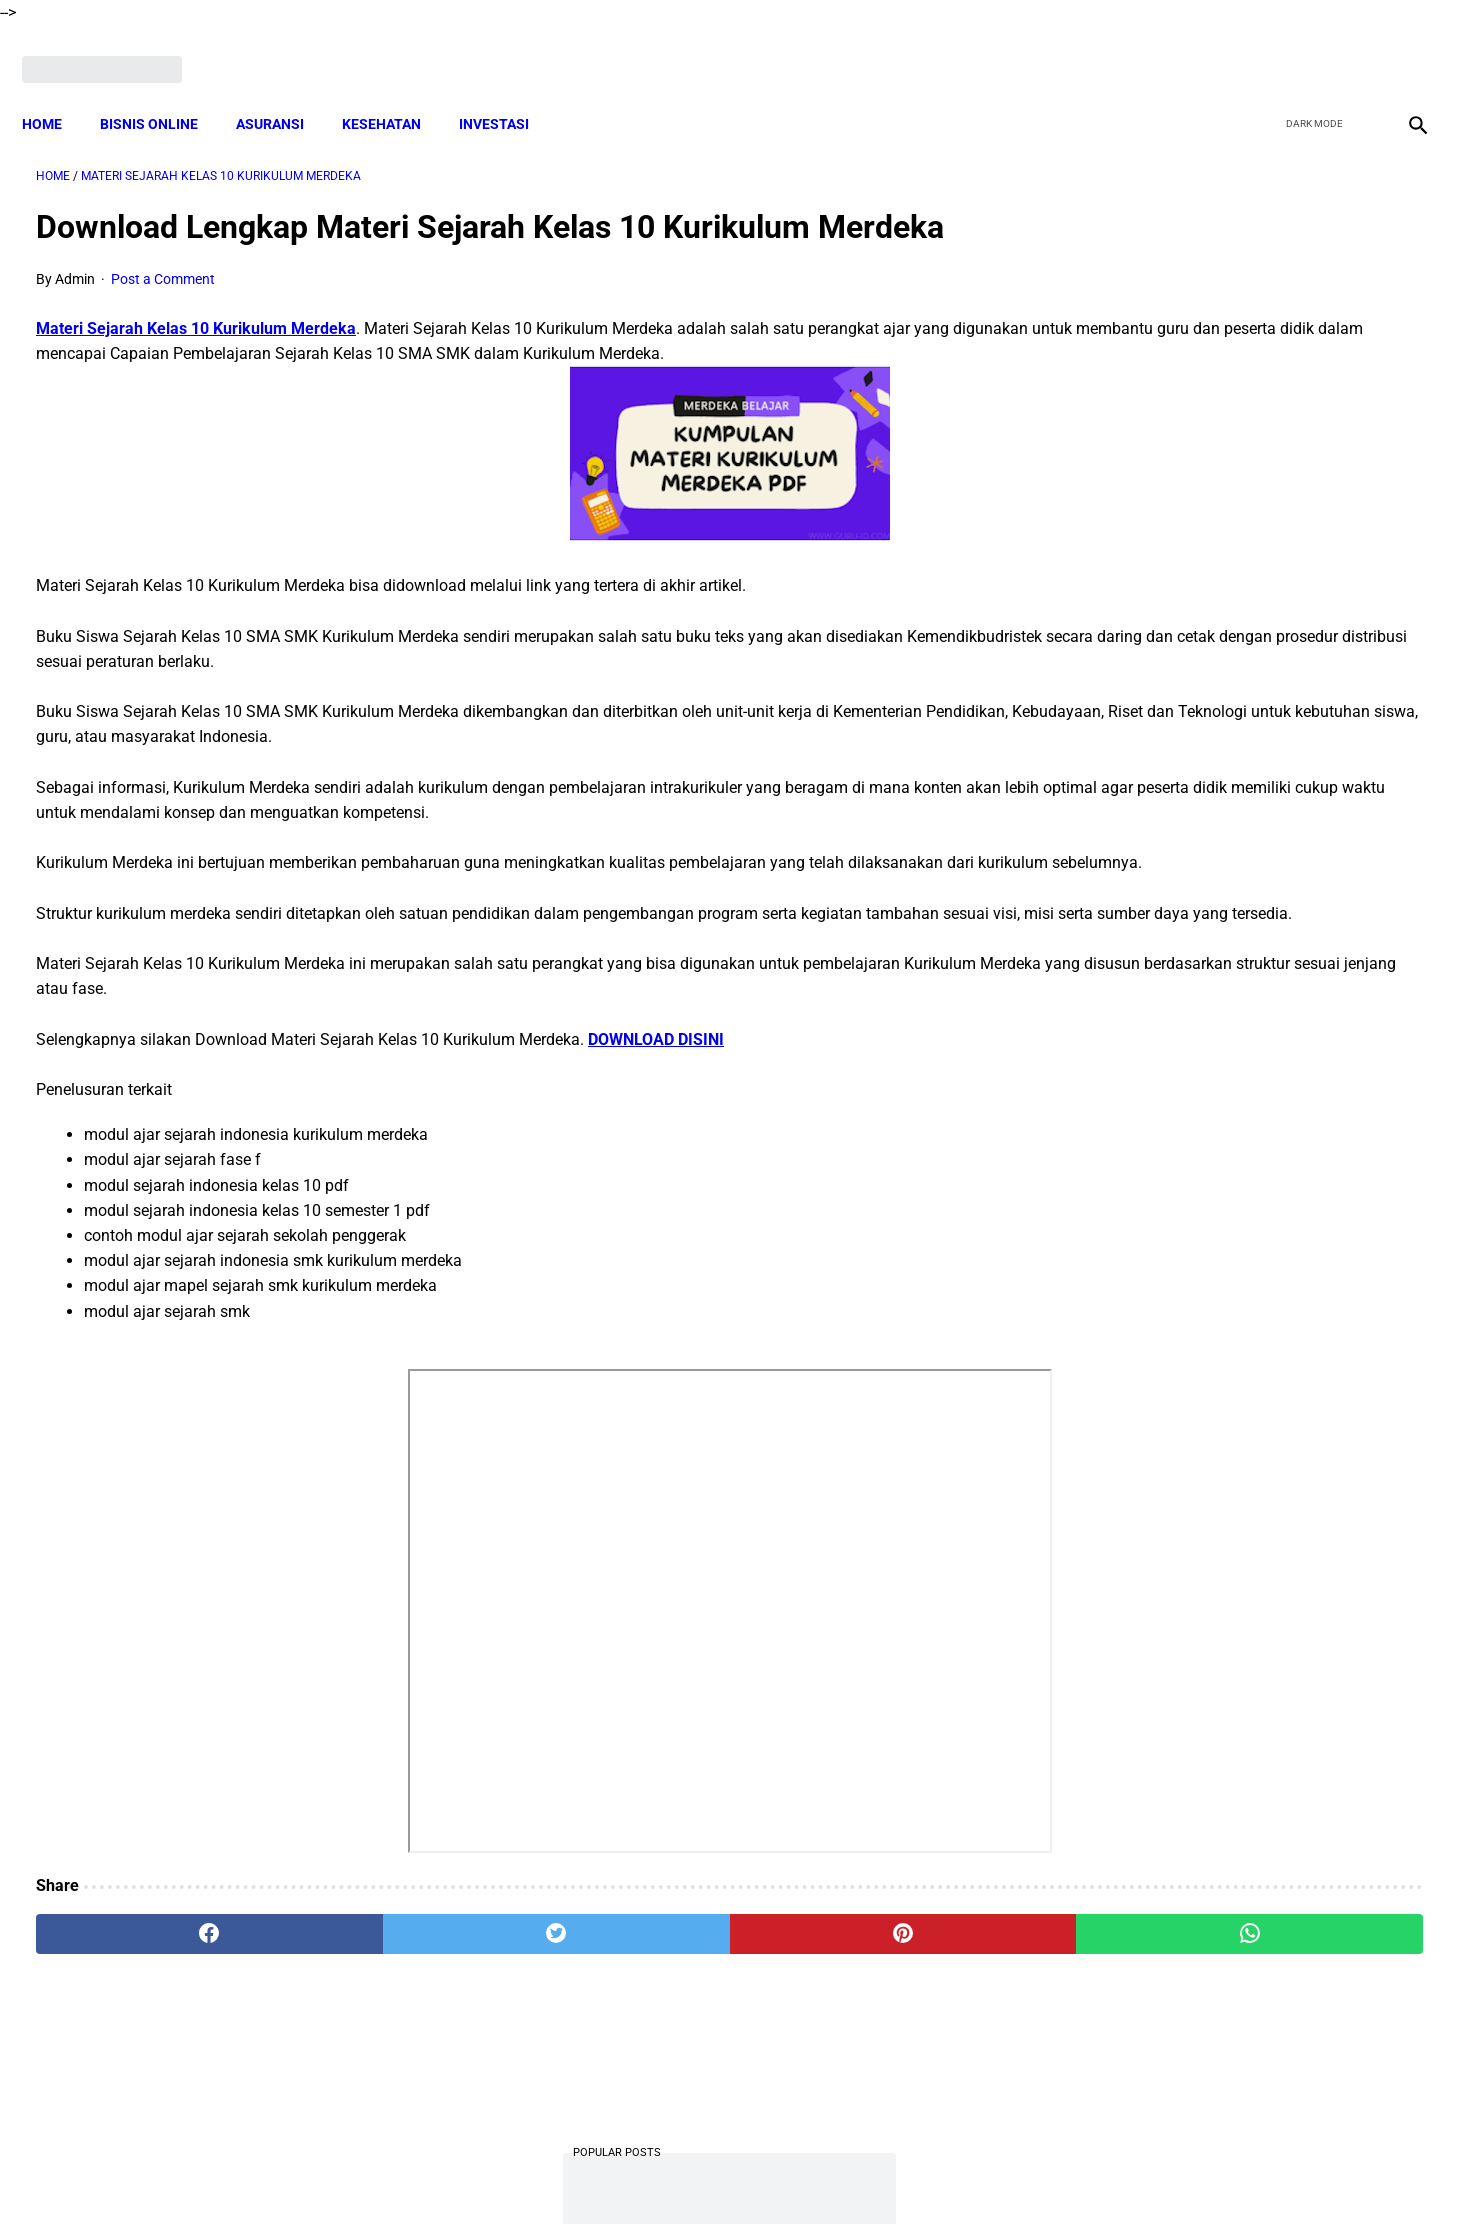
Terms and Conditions (688, 2173)
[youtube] (1354, 47)
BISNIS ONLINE (163, 90)
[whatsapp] (854, 1990)
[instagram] (1401, 47)
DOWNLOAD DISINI (656, 1094)
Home (56, 90)
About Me (487, 2173)
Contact (907, 2173)
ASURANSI (284, 90)
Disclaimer (569, 2173)
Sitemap (977, 2173)
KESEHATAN (395, 90)
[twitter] (1307, 47)
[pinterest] (620, 1990)
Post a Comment (163, 259)
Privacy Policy (819, 2173)
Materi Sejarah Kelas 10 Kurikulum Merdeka (196, 308)
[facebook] (1260, 47)
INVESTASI (508, 90)
